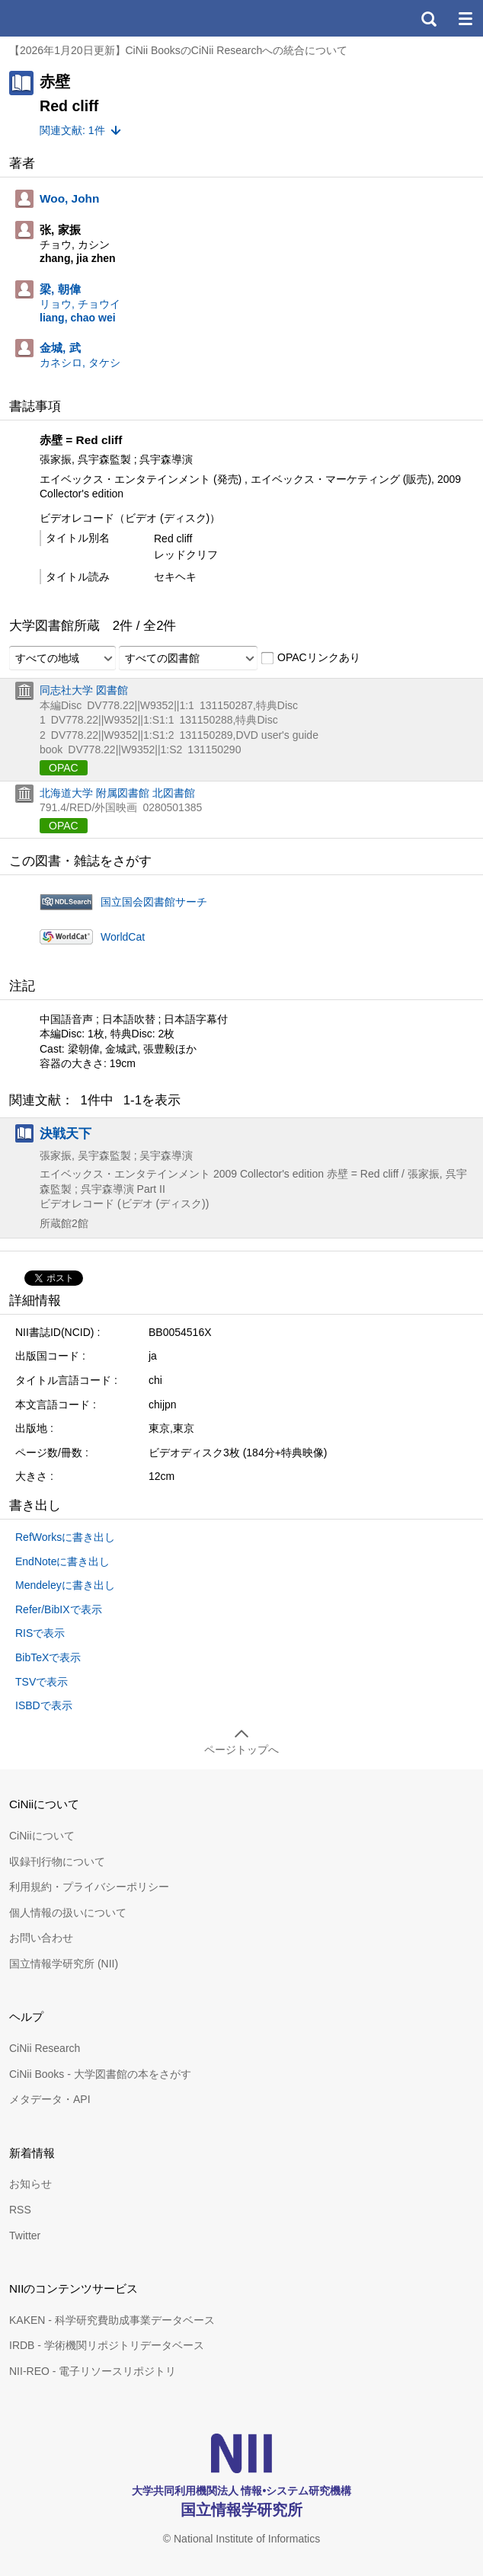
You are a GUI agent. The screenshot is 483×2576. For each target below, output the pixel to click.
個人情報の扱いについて (67, 1912)
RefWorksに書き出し (65, 1537)
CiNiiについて (42, 1836)
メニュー (464, 18)
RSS (20, 2210)
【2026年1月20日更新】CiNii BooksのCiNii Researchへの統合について (178, 50)
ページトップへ (241, 1749)
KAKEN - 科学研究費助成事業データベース (112, 2320)
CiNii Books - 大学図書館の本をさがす (100, 2074)
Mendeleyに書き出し (65, 1585)
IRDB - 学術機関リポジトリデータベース (106, 2345)
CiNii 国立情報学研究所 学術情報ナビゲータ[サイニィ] (67, 18)
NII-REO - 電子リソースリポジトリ (92, 2371)
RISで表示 (40, 1633)
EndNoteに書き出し (62, 1561)
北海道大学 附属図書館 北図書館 (117, 793)
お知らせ (30, 2184)
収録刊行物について (57, 1861)
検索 (428, 18)
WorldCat (123, 937)
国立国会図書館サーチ (154, 902)
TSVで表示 (41, 1682)
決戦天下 (65, 1133)
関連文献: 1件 (72, 130)
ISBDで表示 (43, 1705)
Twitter (24, 2235)
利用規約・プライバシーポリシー (89, 1887)
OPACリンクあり (310, 658)
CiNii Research (44, 2048)
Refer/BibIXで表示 (58, 1609)
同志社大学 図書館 (84, 690)
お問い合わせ (41, 1938)
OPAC (63, 768)
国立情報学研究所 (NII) (63, 1964)
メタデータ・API (50, 2099)
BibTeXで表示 (48, 1657)
